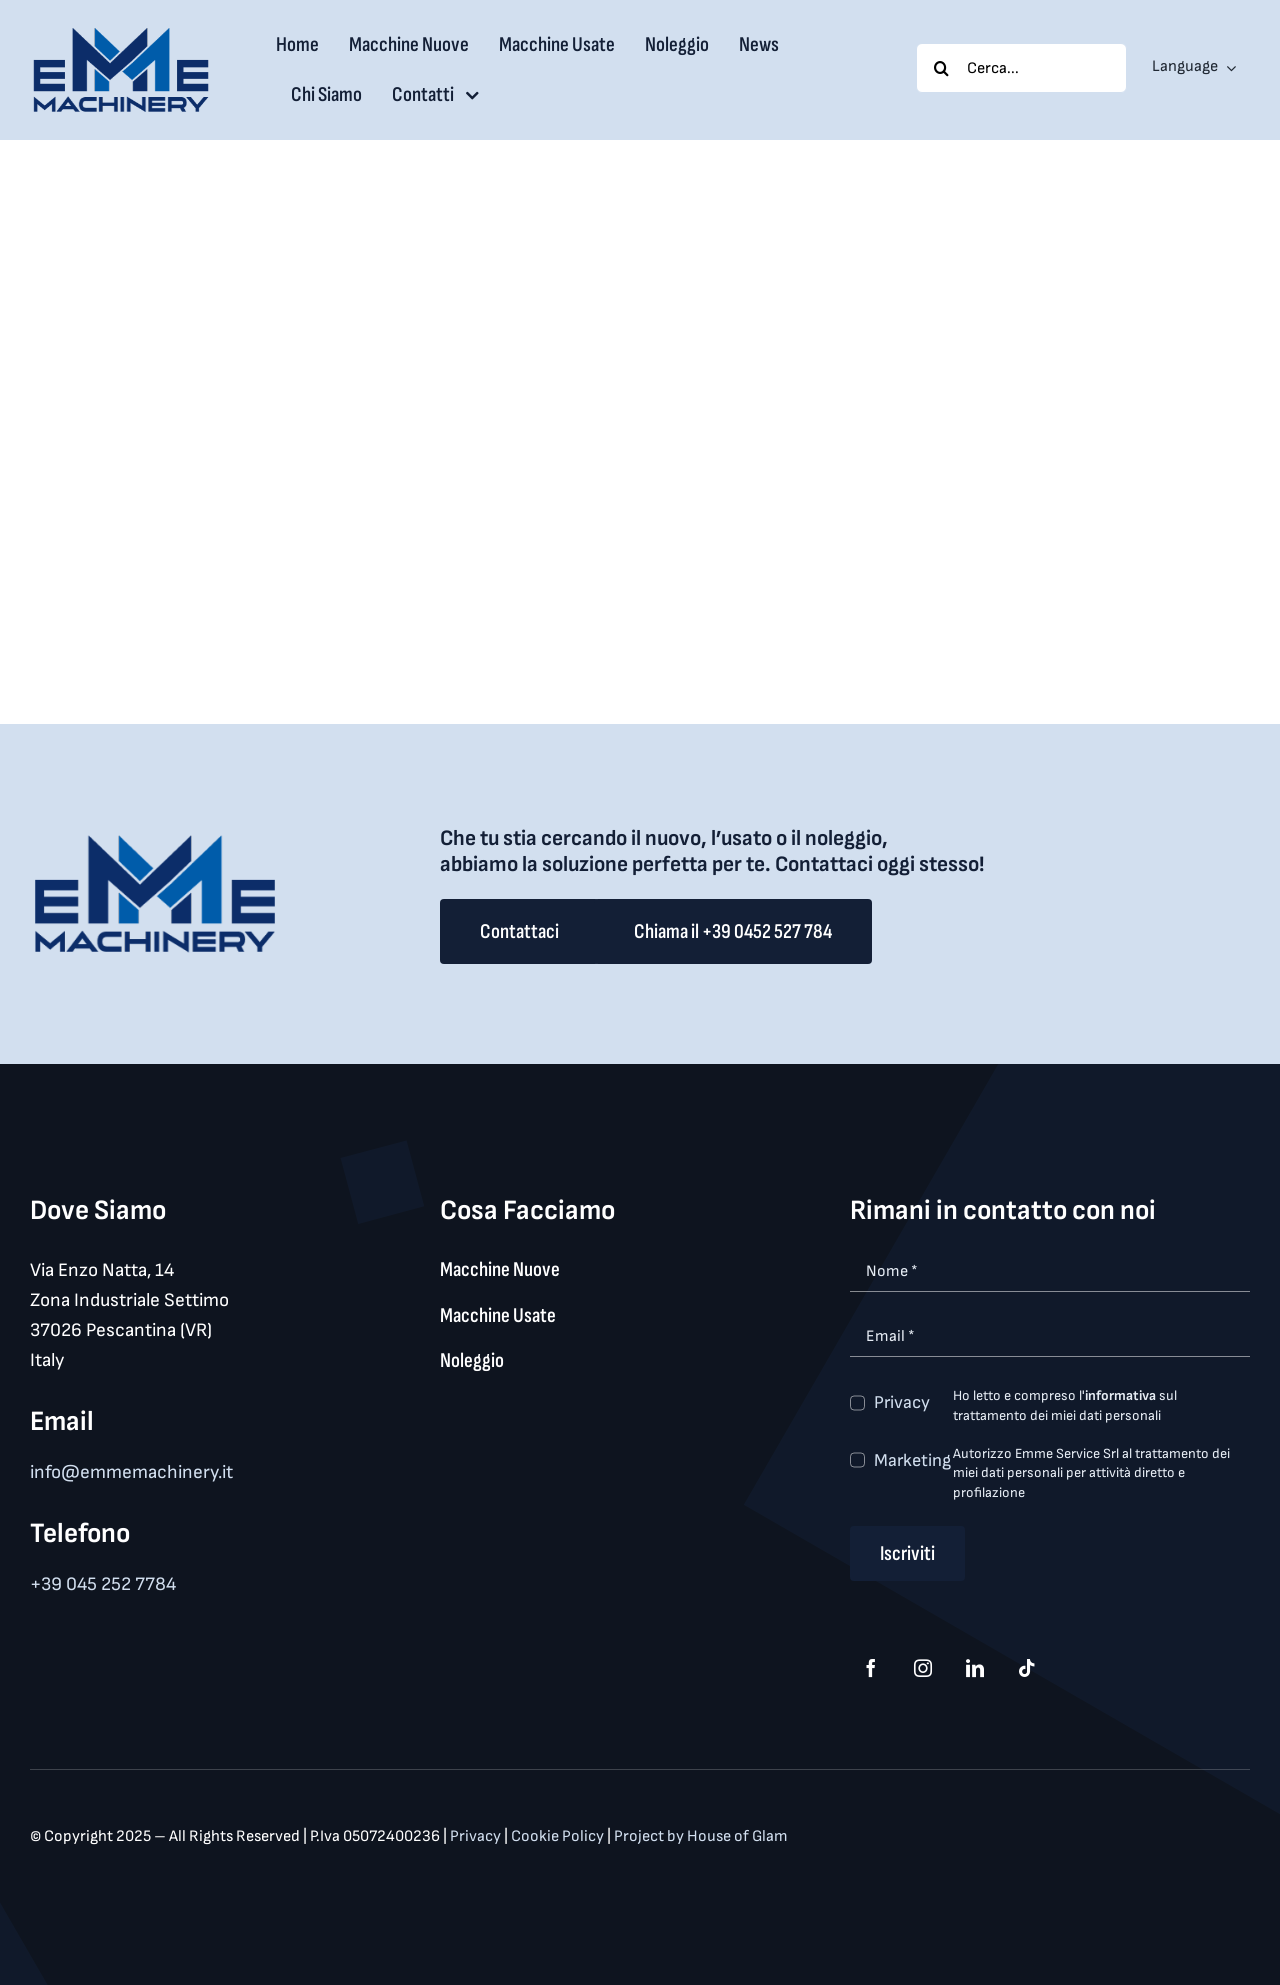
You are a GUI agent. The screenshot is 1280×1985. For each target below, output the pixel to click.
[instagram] (923, 1668)
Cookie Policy (559, 1836)
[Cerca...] (1021, 68)
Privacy (902, 1402)
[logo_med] (121, 34)
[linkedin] (975, 1668)
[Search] (941, 68)
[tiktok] (1027, 1668)
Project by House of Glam (701, 1836)
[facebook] (871, 1668)
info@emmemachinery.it (131, 1472)
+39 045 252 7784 (103, 1584)
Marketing (912, 1460)
